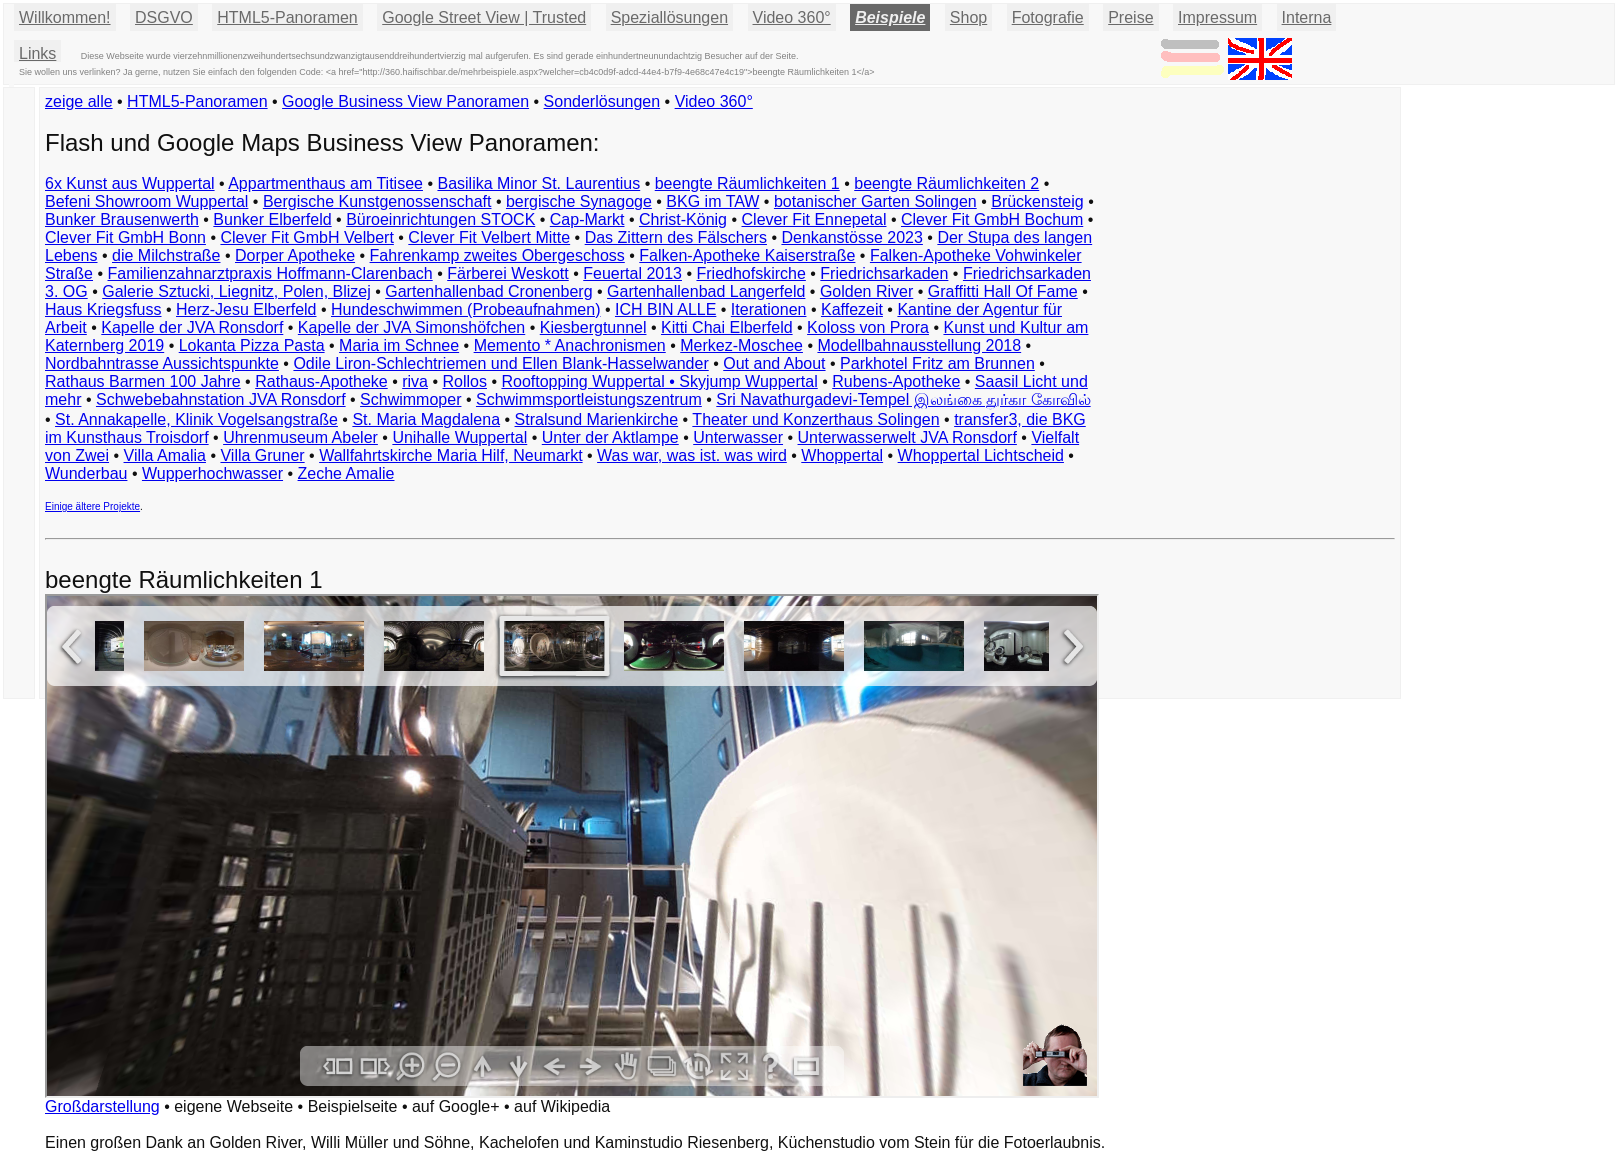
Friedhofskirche (750, 273)
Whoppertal (842, 455)
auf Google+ (456, 1106)
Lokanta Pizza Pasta (252, 345)
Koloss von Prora (868, 327)
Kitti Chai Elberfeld (727, 327)
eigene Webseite (233, 1106)
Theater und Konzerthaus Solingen (815, 419)
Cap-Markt (587, 219)
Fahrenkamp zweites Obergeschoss (497, 255)
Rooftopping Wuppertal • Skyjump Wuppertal (659, 381)
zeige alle (79, 101)
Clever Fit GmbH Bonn (125, 237)
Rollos (464, 381)
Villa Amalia (165, 455)
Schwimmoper (410, 399)
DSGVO (164, 17)
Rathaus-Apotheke (321, 381)
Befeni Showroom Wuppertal (146, 201)
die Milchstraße (166, 255)
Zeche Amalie (346, 473)
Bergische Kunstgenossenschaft (377, 201)
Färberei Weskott (508, 273)
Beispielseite (353, 1106)
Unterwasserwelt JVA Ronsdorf (907, 437)
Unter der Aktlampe (610, 437)
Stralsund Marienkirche (597, 419)
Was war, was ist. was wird (692, 455)
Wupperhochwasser (212, 473)
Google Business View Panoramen (405, 101)
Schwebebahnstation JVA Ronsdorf (221, 399)
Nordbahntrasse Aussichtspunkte (162, 363)
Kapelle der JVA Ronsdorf (192, 327)
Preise (1130, 17)
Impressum (1217, 17)
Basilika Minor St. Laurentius (538, 183)
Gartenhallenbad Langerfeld (706, 291)
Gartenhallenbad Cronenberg (488, 291)
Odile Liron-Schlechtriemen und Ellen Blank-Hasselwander (500, 363)
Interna (1307, 17)
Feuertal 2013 (632, 273)
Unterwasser (738, 437)
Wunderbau (86, 473)
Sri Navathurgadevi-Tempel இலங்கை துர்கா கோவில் (903, 399)
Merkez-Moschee (741, 345)
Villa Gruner (262, 455)
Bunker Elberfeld (272, 219)
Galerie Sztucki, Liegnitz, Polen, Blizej (236, 291)
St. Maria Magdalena (426, 419)
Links (37, 53)
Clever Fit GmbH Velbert (306, 237)
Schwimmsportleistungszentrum (589, 399)
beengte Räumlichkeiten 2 (946, 183)
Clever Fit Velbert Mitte (489, 237)
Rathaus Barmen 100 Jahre (143, 381)
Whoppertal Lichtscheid (981, 455)
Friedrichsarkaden (884, 273)
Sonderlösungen (602, 101)
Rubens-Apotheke (896, 381)
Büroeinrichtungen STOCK (440, 219)
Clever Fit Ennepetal (814, 219)
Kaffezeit (852, 309)
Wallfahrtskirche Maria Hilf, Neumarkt (450, 455)
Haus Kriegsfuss (103, 309)
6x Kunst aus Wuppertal (130, 183)
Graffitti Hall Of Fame (1003, 291)
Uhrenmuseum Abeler (300, 437)
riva (415, 381)
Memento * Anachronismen (570, 345)
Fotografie (1048, 17)
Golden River (866, 291)
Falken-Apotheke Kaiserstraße (747, 255)
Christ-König (683, 219)
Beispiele (890, 17)
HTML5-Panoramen (287, 17)
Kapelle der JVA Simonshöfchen (411, 327)
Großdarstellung (102, 1106)
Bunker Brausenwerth (122, 219)
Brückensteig (1037, 201)
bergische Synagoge (579, 201)
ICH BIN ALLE (665, 309)
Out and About (774, 363)
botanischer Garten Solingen (875, 201)
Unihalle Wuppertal (459, 437)
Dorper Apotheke (295, 255)
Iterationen (769, 309)
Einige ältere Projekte (92, 506)
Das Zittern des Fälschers (676, 237)
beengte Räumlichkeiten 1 (747, 183)
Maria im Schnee (399, 345)
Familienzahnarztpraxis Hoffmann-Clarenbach (270, 273)
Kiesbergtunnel (593, 327)
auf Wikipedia (562, 1106)
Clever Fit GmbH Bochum (992, 219)
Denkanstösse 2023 (851, 237)
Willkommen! (65, 17)
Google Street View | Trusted (484, 17)
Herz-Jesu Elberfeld (246, 309)
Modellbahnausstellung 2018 (919, 345)
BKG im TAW (712, 201)
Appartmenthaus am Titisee (325, 183)
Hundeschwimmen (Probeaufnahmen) (465, 309)
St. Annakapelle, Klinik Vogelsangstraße (196, 419)
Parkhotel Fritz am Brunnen (937, 363)
